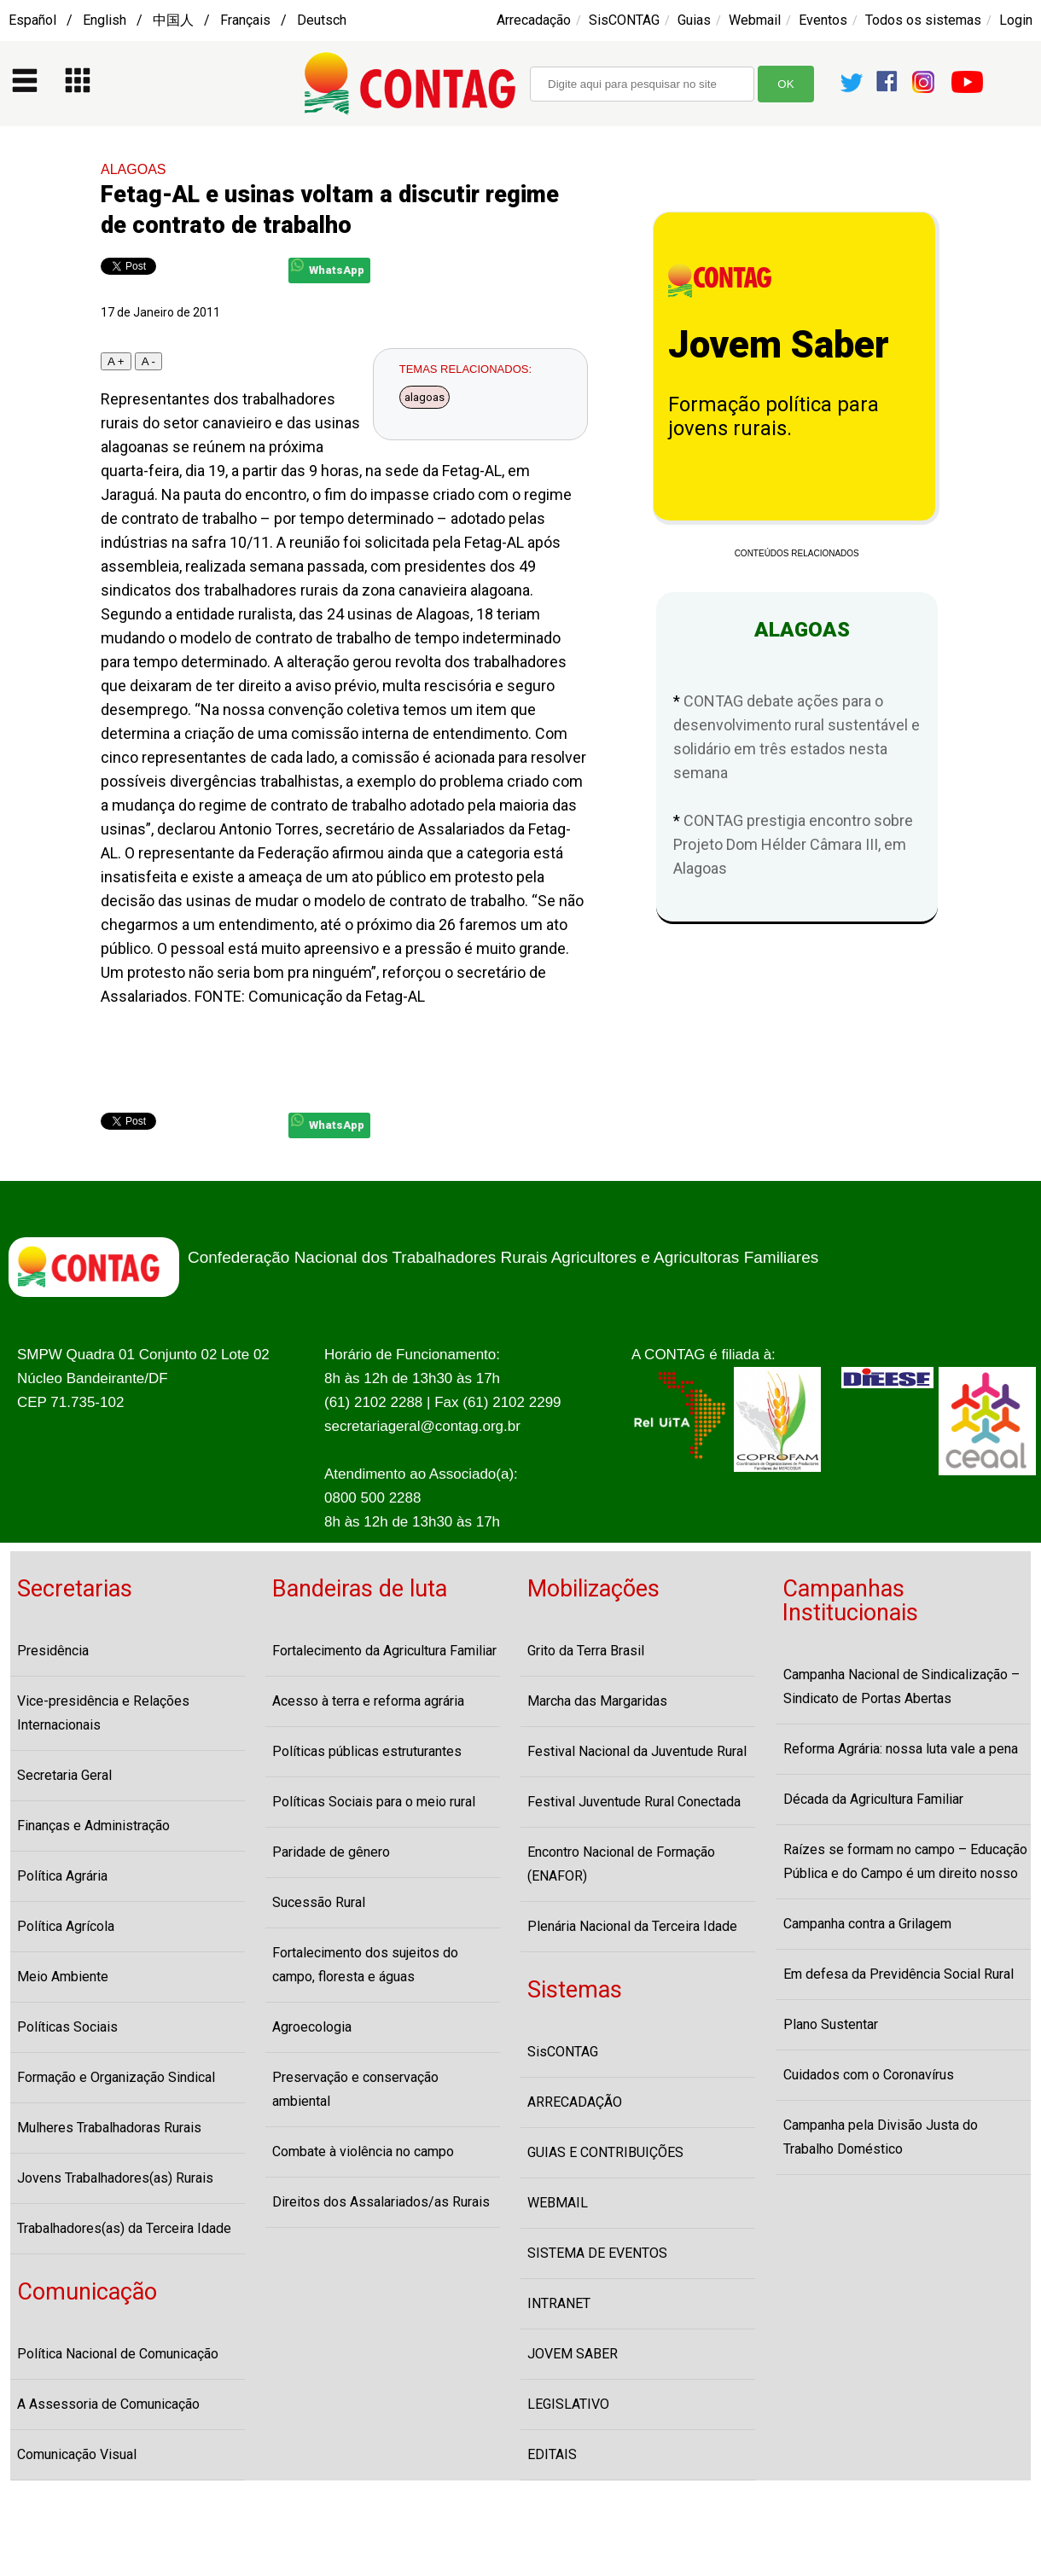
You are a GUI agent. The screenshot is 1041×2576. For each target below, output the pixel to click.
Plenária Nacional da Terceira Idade (632, 1926)
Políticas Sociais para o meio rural (373, 1802)
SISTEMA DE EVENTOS (597, 2253)
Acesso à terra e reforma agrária (368, 1701)
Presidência (53, 1651)
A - (148, 361)
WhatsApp (327, 267)
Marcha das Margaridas (597, 1701)
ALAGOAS (133, 169)
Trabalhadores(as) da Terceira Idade (124, 2228)
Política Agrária (62, 1876)
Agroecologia (312, 2027)
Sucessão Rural (318, 1902)
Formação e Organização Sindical (116, 2077)
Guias (694, 20)
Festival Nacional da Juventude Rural (637, 1751)
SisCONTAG (624, 20)
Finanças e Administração (93, 1825)
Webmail (755, 20)
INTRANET (558, 2303)
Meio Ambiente (62, 1976)
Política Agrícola (65, 1926)
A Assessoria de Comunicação (108, 2404)
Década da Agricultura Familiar (873, 1799)
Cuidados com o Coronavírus (868, 2075)
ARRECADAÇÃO (574, 2102)
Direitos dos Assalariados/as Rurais (381, 2202)
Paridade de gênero (331, 1852)
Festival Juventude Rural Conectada (634, 1802)
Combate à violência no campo (363, 2151)
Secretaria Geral (64, 1775)
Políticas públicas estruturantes (367, 1751)
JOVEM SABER (572, 2354)
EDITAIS (552, 2454)
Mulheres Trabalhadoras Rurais (109, 2128)
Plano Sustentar (830, 2024)
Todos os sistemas (923, 20)
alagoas (424, 397)
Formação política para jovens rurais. (773, 416)
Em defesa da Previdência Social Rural (898, 1974)
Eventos (823, 20)
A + (116, 361)
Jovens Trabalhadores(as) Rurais (115, 2178)
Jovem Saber (778, 345)
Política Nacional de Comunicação (117, 2354)
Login (1015, 20)
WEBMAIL (557, 2203)
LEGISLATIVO (568, 2404)
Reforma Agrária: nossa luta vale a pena (900, 1749)
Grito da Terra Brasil (585, 1651)
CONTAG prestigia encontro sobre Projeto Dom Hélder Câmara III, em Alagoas (793, 844)
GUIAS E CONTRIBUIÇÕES (605, 2152)
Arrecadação (534, 20)
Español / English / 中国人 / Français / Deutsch (177, 20)
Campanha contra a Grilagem (867, 1924)
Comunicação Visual (77, 2454)
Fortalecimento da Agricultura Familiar (384, 1651)
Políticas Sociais (67, 2027)
